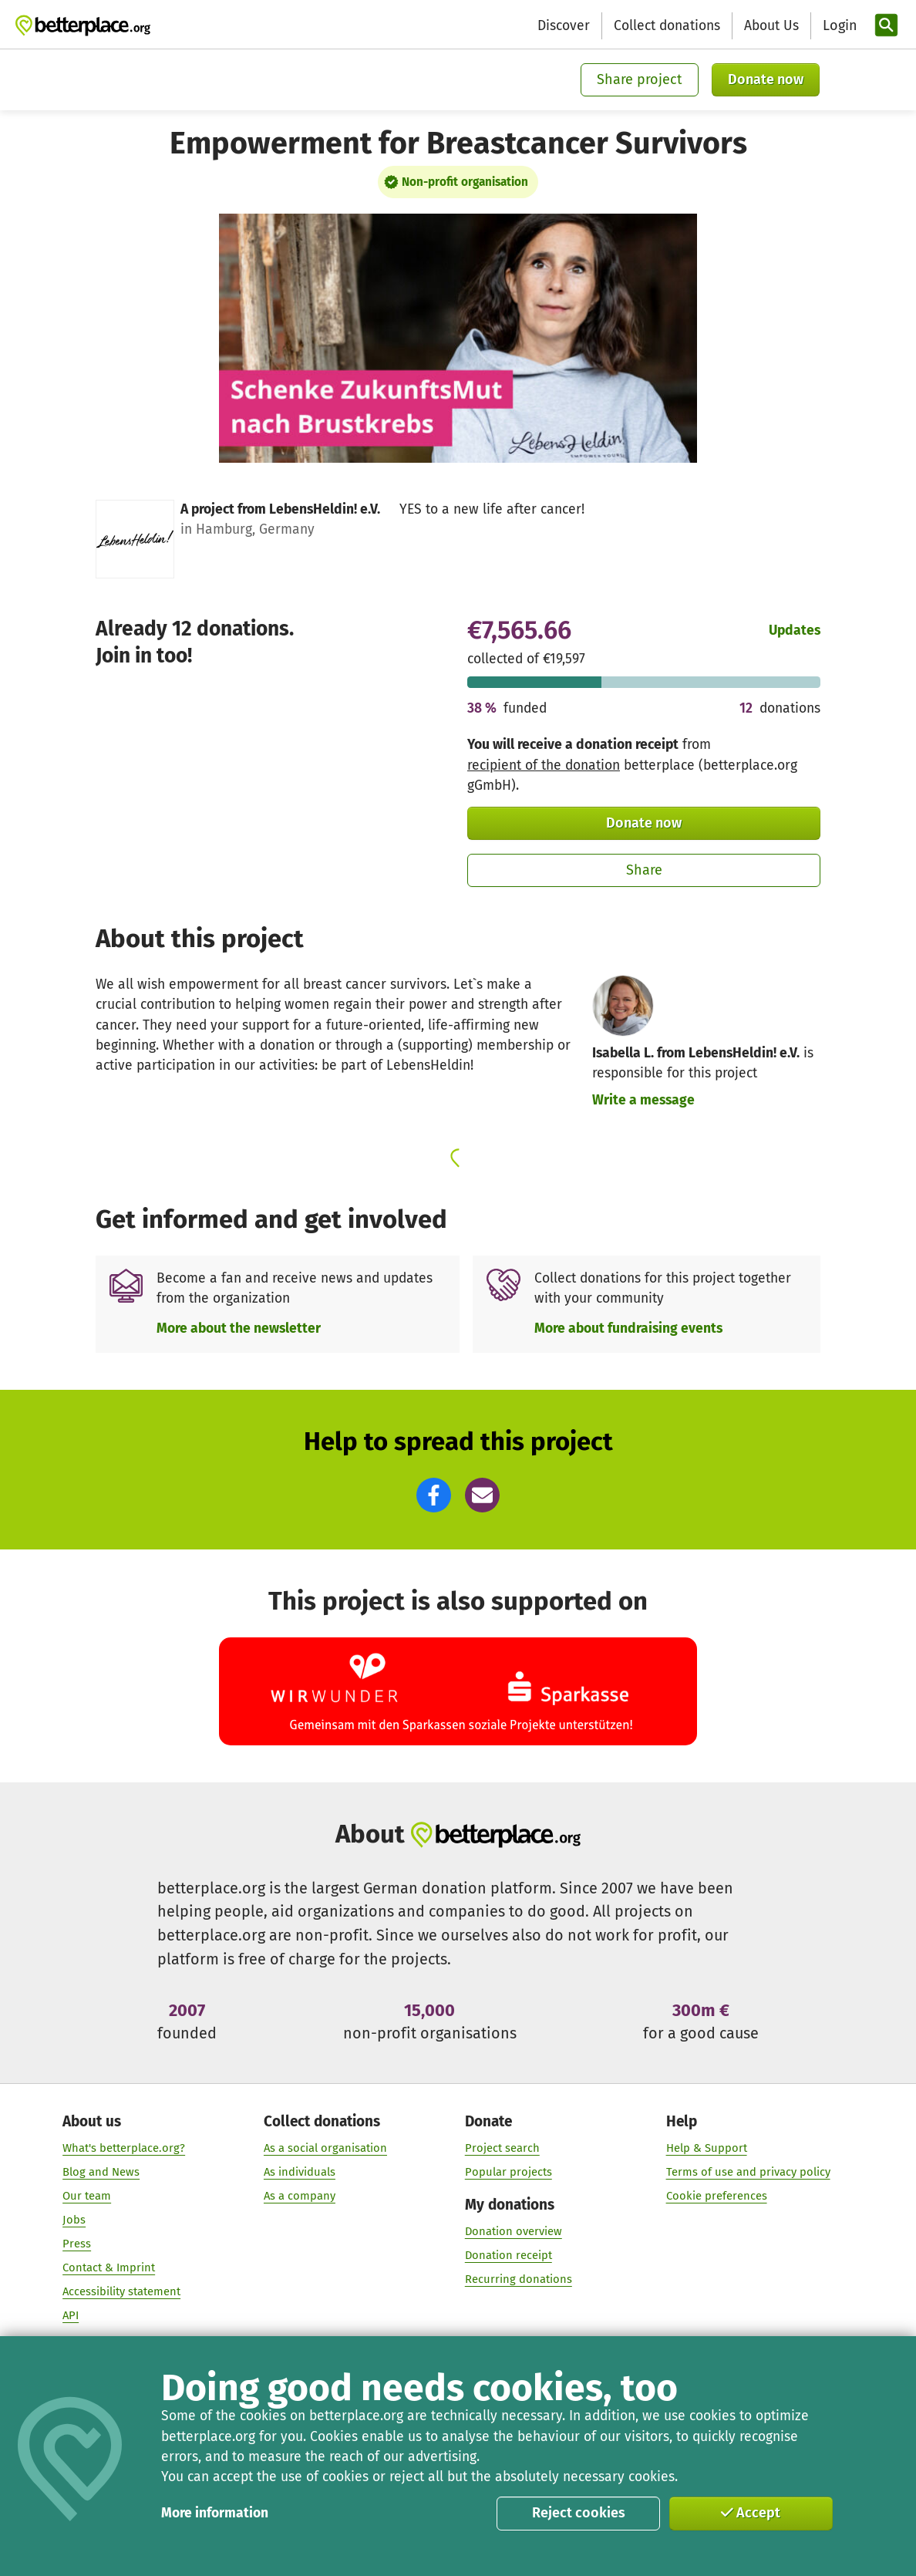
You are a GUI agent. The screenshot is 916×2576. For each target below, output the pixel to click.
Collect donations (667, 26)
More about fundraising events (628, 1328)
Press (76, 2244)
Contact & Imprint (108, 2267)
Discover (563, 26)
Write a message (643, 1100)
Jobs (74, 2220)
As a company (299, 2196)
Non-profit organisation (465, 182)
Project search (502, 2148)
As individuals (299, 2172)
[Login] (838, 26)
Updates (794, 630)
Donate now (765, 79)
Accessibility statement (121, 2291)
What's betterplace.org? (123, 2148)
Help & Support (706, 2148)
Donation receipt (508, 2255)
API (70, 2315)
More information (214, 2513)
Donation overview (513, 2231)
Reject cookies (578, 2512)
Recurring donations (518, 2279)
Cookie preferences (716, 2196)
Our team (86, 2196)
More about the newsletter (239, 1328)
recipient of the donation (543, 765)
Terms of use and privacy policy (748, 2172)
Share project (639, 79)
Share (644, 869)
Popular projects (508, 2172)
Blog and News (101, 2172)
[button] (433, 1495)
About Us (771, 26)
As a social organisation (325, 2148)
